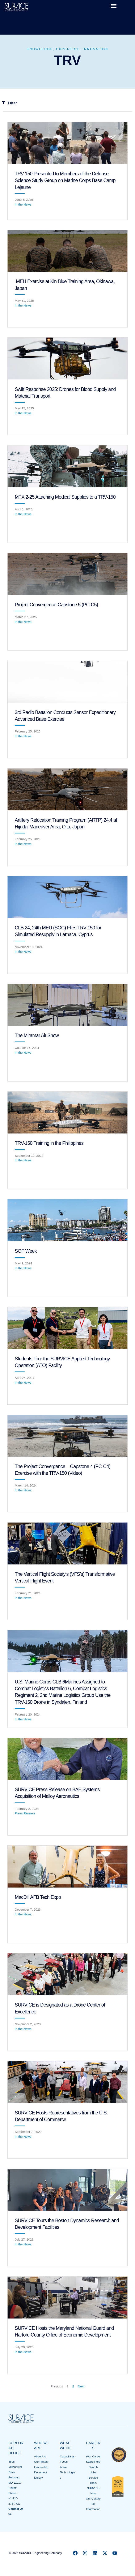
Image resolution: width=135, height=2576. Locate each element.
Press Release (25, 1813)
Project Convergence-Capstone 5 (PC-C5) (56, 604)
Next (81, 2386)
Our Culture (93, 2498)
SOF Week (26, 1251)
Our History (41, 2461)
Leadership (41, 2467)
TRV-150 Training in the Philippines (49, 1143)
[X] (104, 2553)
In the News (23, 204)
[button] (67, 103)
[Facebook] (75, 2553)
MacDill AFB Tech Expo (38, 1897)
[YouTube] (114, 2553)
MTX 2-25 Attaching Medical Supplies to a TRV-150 (65, 497)
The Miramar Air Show (37, 1035)
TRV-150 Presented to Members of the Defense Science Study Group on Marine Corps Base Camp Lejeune (65, 180)
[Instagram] (85, 2553)
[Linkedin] (95, 2553)
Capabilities (67, 2456)
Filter (12, 103)
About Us (40, 2456)
